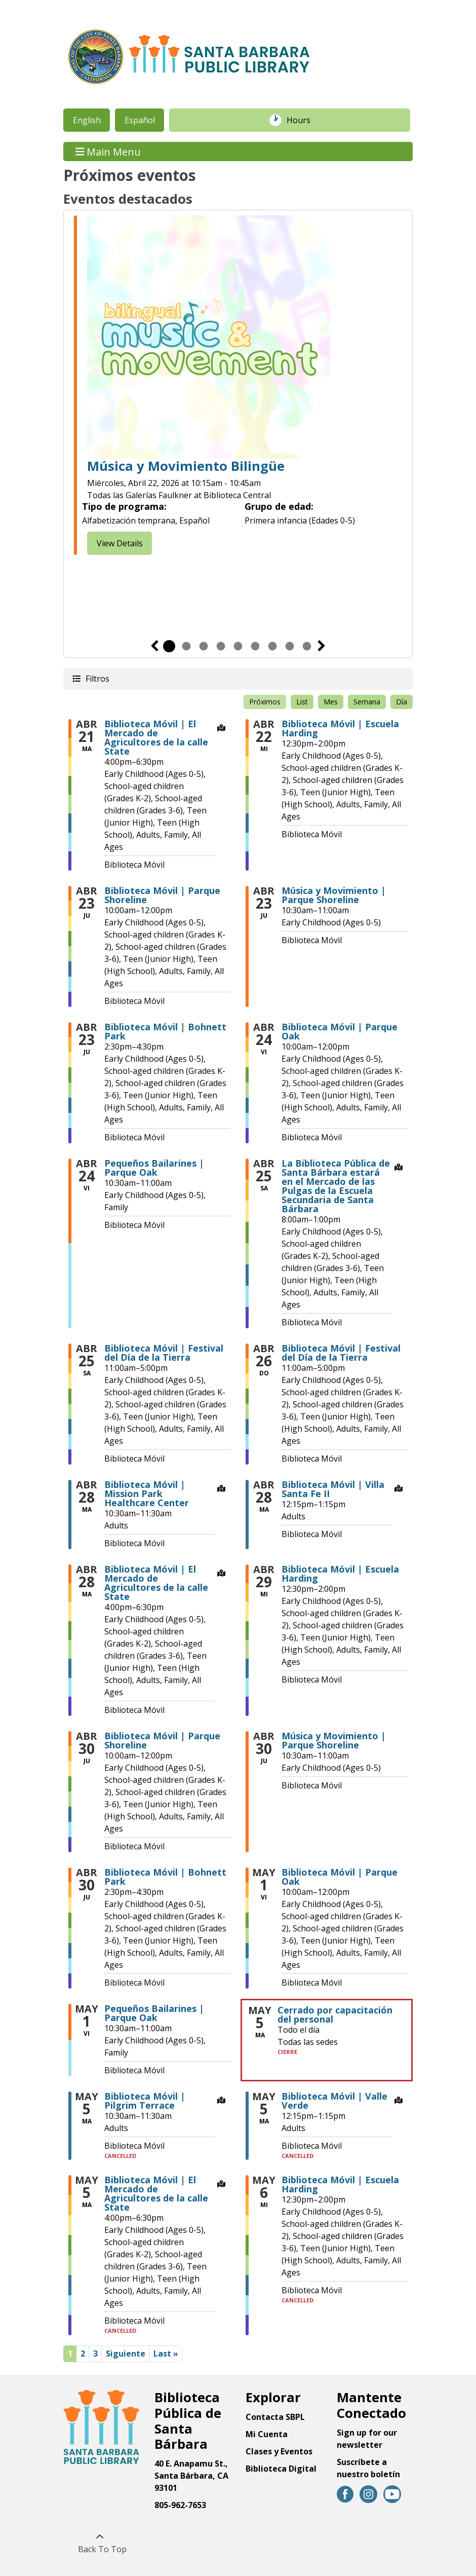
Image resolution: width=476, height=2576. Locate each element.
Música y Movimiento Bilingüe (186, 466)
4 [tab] (221, 646)
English (87, 120)
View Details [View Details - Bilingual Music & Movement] (120, 543)
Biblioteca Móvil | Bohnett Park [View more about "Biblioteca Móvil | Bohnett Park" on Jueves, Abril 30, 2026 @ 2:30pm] (165, 1877)
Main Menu (108, 151)
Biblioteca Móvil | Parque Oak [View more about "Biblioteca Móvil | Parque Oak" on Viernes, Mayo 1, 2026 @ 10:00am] (340, 1877)
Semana (366, 701)
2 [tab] (186, 646)
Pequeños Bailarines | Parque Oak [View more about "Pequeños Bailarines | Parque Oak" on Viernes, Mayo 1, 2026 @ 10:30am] (154, 2013)
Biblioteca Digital (281, 2468)
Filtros (96, 678)
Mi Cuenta (267, 2434)
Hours (303, 120)
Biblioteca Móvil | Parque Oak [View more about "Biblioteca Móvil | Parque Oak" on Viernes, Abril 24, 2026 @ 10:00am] (340, 1031)
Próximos (265, 701)
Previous (154, 646)
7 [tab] (272, 646)
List (302, 701)
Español (140, 120)
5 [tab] (238, 646)
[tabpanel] (238, 386)
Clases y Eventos (279, 2451)
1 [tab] (169, 646)
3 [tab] (203, 646)
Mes (331, 701)
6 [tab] (255, 646)
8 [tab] (290, 646)
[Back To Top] (99, 2543)
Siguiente (321, 646)
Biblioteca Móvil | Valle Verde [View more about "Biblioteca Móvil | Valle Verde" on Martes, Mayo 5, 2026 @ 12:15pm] (334, 2101)
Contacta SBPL (275, 2416)
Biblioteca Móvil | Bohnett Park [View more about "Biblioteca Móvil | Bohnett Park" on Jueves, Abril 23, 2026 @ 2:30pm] (165, 1031)
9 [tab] (307, 646)
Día (401, 701)
